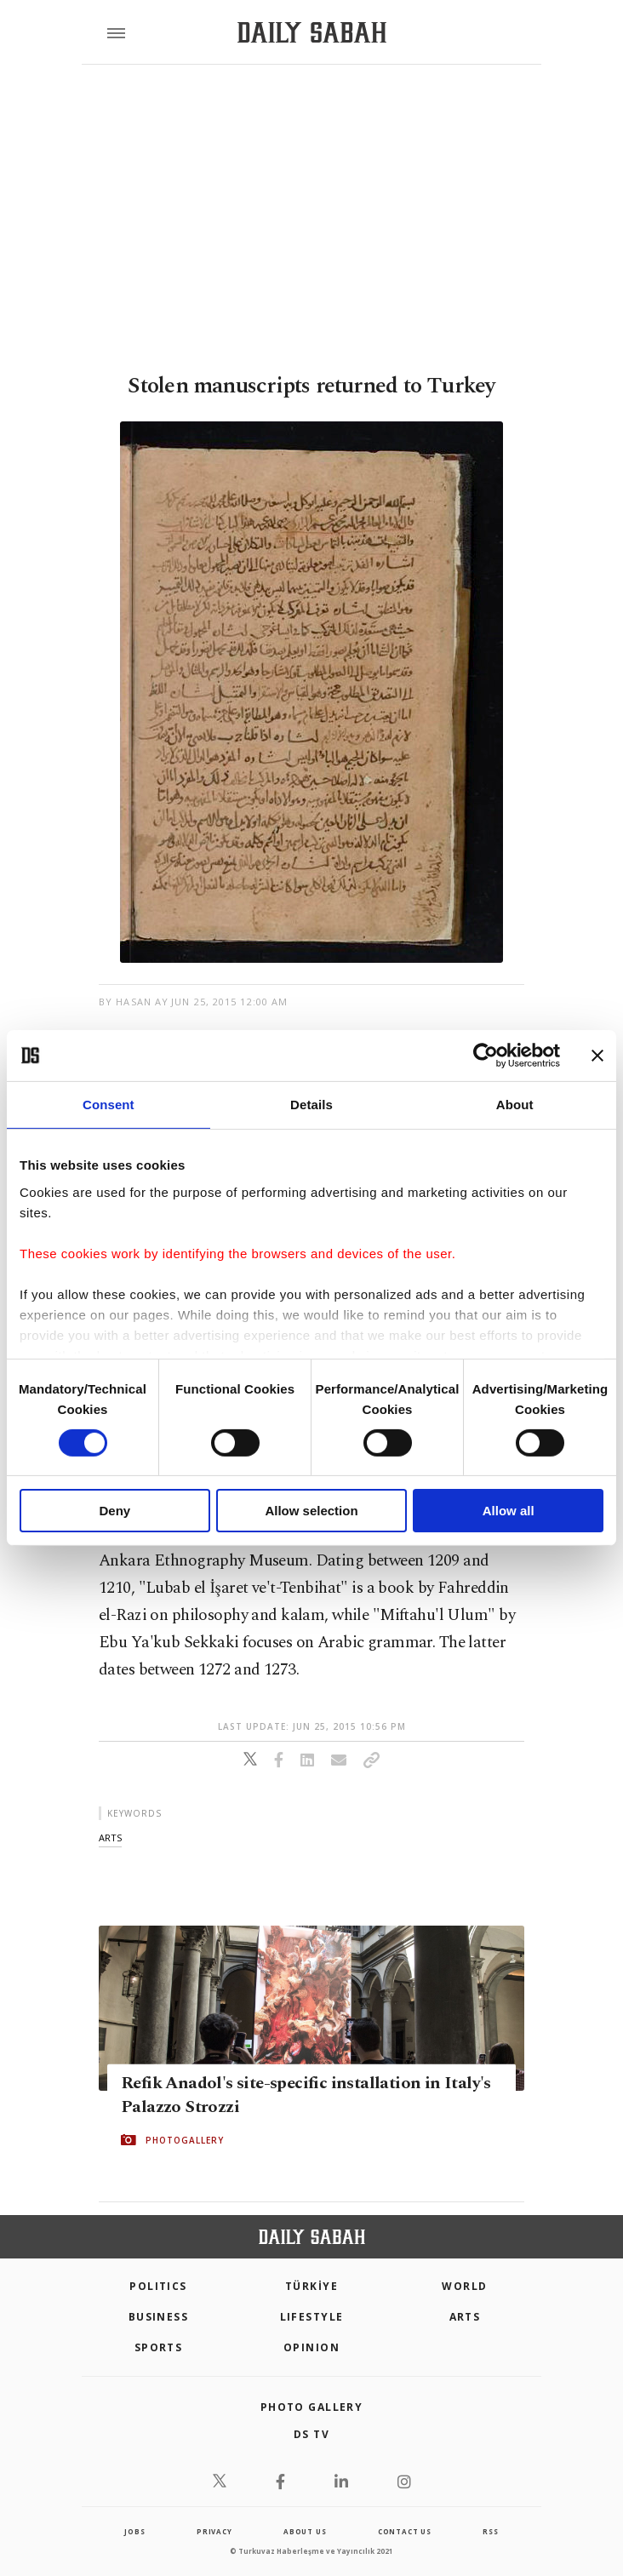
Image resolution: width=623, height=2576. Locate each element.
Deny (114, 1510)
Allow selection (311, 1510)
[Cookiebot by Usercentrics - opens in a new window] (485, 1055)
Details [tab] (311, 1104)
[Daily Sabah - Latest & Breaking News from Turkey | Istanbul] (311, 32)
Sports (158, 2347)
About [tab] (515, 1104)
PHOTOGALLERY (185, 2140)
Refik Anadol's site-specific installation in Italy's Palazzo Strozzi (306, 2095)
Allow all (508, 1510)
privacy (214, 2531)
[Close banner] (597, 1056)
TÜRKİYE (311, 2286)
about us (304, 2531)
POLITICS (158, 2286)
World (464, 2286)
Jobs (134, 2531)
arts (110, 1837)
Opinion (311, 2347)
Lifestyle (312, 2317)
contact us (405, 2531)
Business (159, 2317)
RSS (490, 2531)
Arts (465, 2317)
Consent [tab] (108, 1104)
